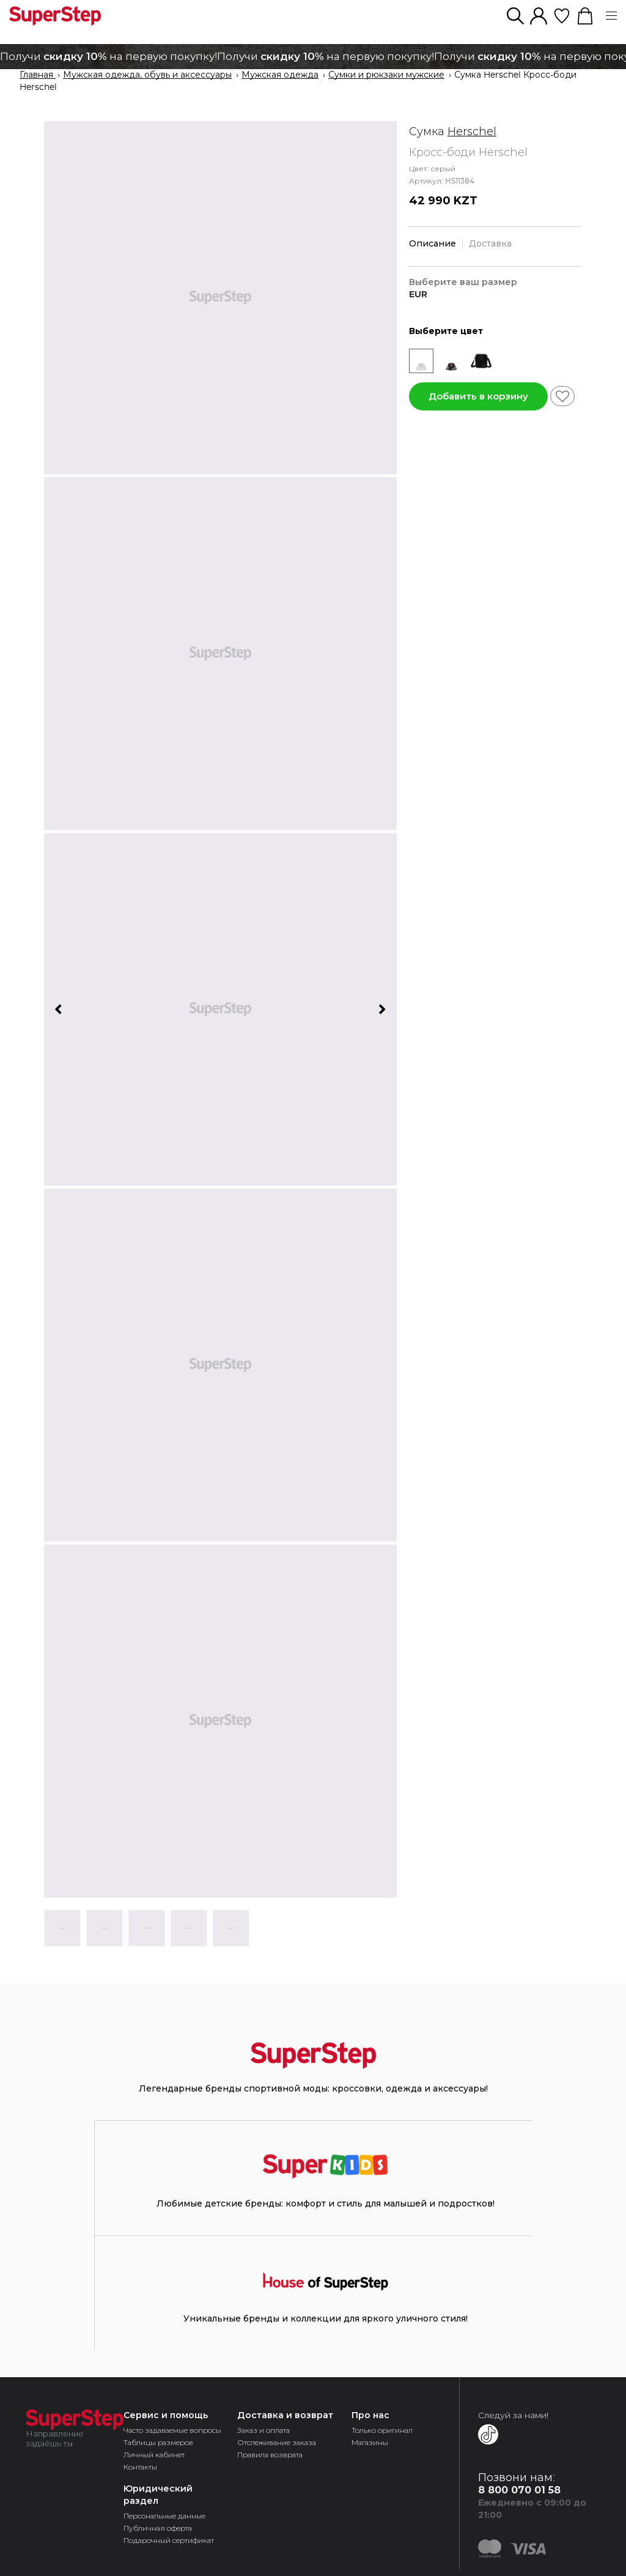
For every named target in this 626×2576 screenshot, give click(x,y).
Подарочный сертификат (168, 2540)
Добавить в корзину (478, 396)
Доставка (490, 243)
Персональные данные (164, 2515)
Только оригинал (382, 2430)
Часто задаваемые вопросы (172, 2430)
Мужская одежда (280, 75)
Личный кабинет (154, 2454)
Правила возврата (270, 2454)
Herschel (471, 131)
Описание (432, 243)
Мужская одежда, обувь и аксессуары (147, 75)
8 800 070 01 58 (519, 2490)
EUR (418, 294)
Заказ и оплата (263, 2430)
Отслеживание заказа (276, 2442)
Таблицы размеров (158, 2442)
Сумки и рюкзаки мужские (386, 75)
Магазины (370, 2442)
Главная (38, 75)
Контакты (140, 2466)
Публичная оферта (157, 2528)
